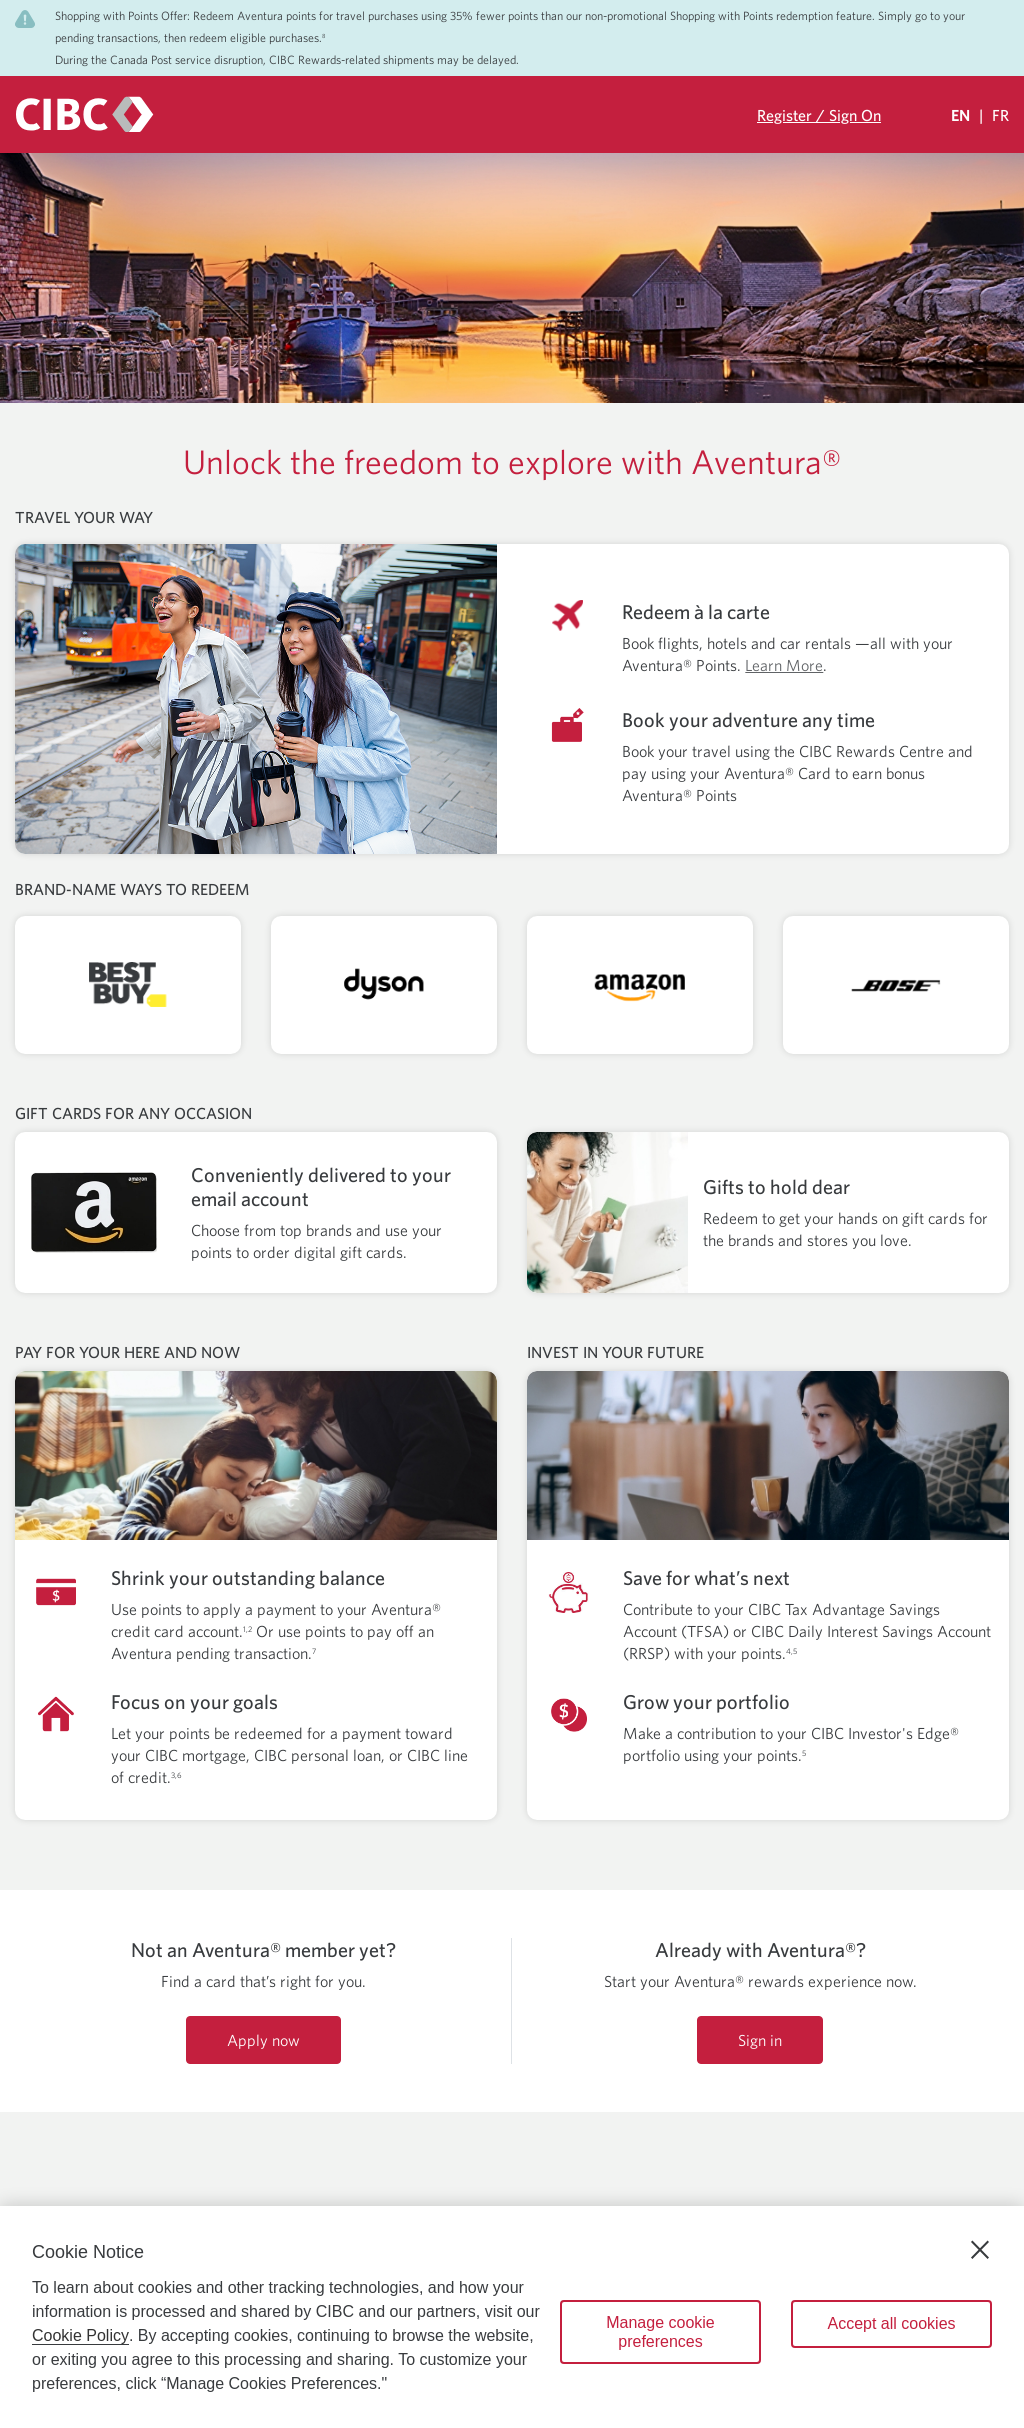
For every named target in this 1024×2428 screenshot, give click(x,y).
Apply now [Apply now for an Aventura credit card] (263, 2040)
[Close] (980, 2250)
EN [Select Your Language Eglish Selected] (960, 115)
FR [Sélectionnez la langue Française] (1000, 115)
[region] (512, 2317)
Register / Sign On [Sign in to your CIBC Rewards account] (819, 115)
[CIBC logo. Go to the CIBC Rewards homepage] (84, 114)
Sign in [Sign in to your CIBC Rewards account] (760, 2040)
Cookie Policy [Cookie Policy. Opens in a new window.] (80, 2335)
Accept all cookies (891, 2323)
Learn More (784, 665)
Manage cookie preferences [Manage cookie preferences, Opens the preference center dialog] (660, 2332)
